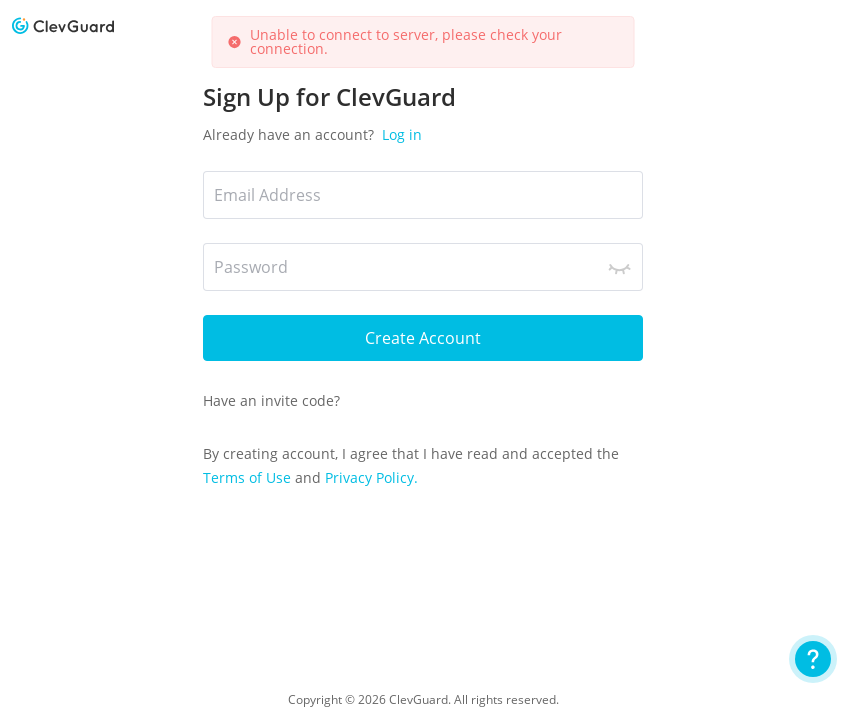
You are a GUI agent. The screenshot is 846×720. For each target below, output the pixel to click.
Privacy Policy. (371, 477)
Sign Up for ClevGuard (329, 96)
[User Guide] (813, 659)
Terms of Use (249, 477)
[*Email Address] (423, 195)
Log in (400, 134)
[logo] (63, 25)
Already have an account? (312, 134)
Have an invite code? (271, 400)
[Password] (423, 267)
